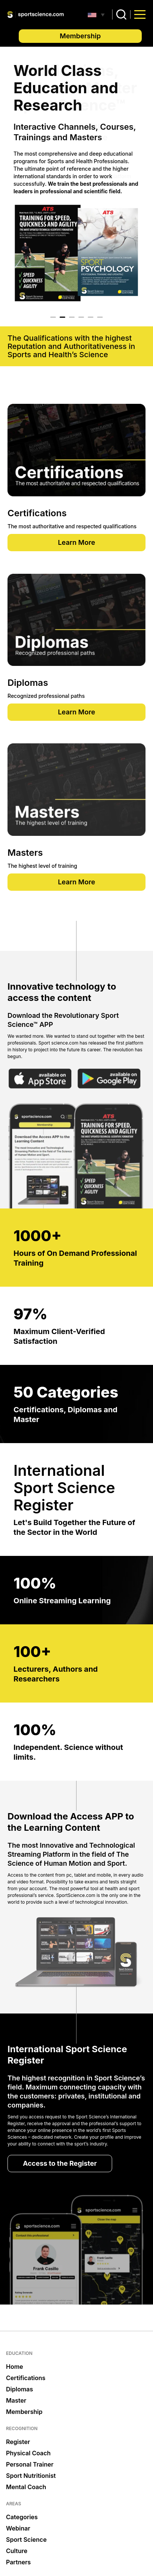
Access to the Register (60, 2163)
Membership (80, 36)
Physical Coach (28, 2453)
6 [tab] (100, 317)
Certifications (25, 2378)
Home (14, 2366)
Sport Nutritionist (31, 2475)
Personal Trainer (30, 2464)
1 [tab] (53, 317)
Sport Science (26, 2539)
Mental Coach (26, 2487)
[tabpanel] (76, 183)
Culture (16, 2551)
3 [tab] (72, 317)
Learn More (76, 542)
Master (16, 2400)
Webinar (18, 2528)
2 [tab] (62, 317)
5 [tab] (90, 317)
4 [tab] (81, 317)
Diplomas (19, 2389)
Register (18, 2442)
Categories (22, 2517)
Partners (18, 2562)
